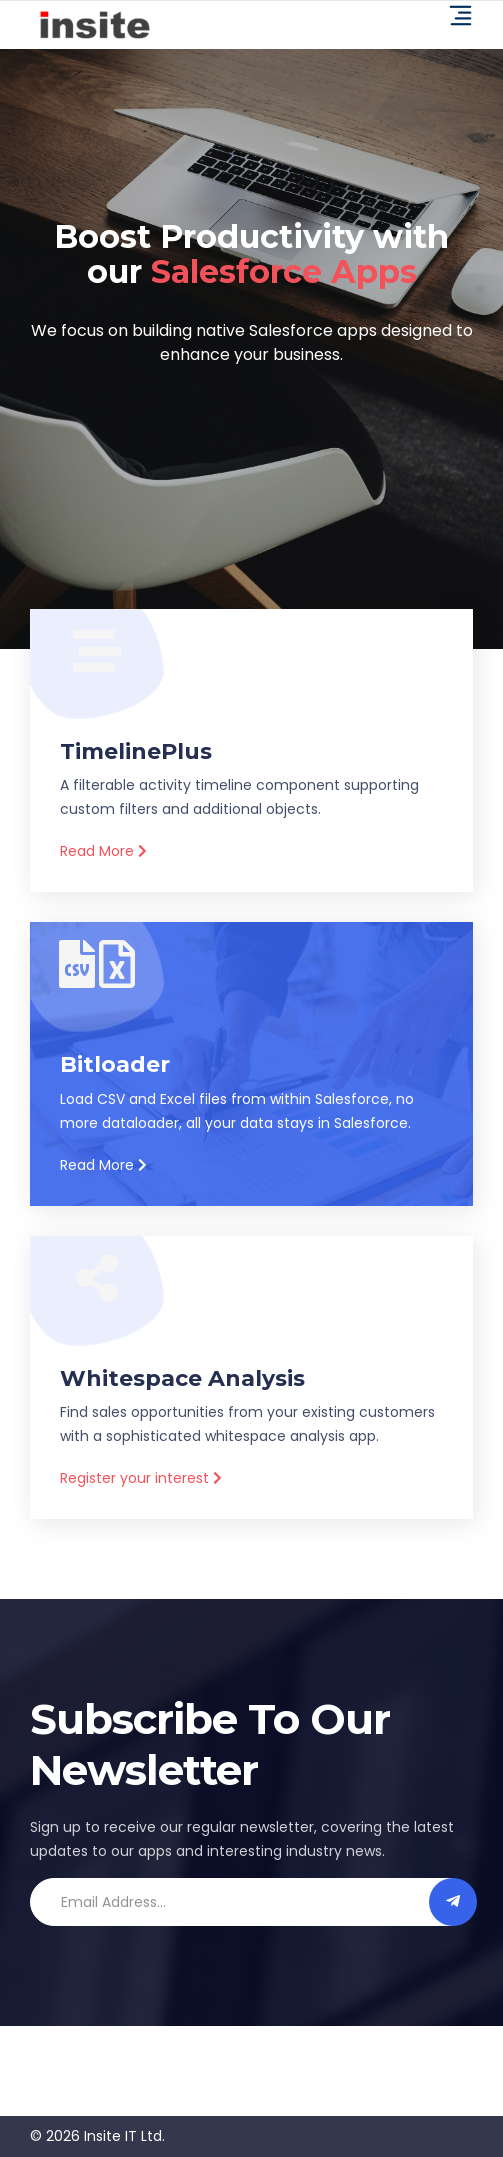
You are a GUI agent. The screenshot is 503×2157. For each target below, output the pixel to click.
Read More (103, 851)
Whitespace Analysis (182, 1378)
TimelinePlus (136, 751)
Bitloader (115, 1064)
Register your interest (141, 1478)
